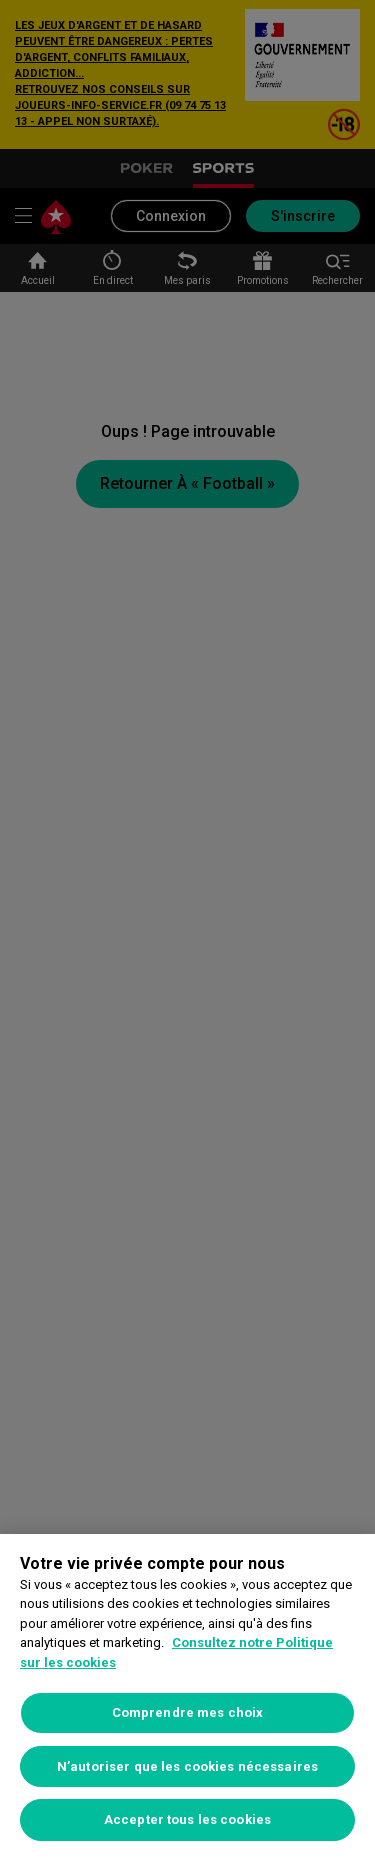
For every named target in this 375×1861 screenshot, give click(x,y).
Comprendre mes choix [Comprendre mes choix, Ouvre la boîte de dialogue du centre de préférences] (188, 1712)
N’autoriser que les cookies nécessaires (187, 1766)
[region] (187, 1697)
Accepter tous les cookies (187, 1819)
